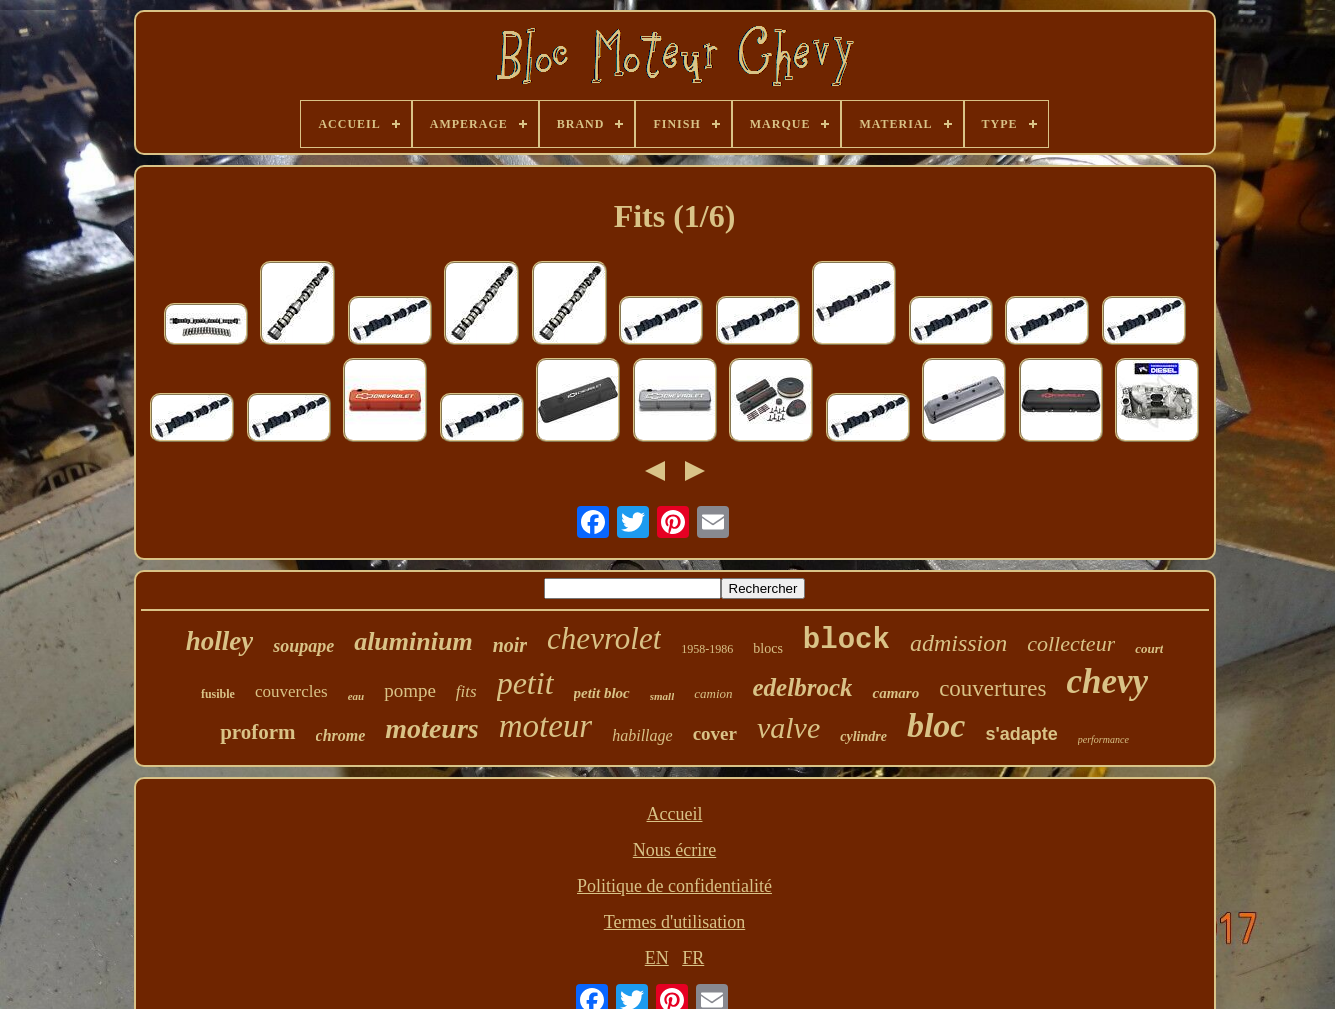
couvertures (992, 688)
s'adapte (1021, 734)
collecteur (1071, 643)
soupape (303, 646)
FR (693, 958)
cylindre (863, 736)
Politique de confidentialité (674, 886)
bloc (936, 725)
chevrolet (604, 638)
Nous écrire (674, 850)
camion (713, 693)
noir (510, 645)
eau (356, 696)
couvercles (291, 691)
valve (788, 727)
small (662, 696)
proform (257, 732)
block (846, 640)
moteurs (431, 728)
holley (220, 641)
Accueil (675, 814)
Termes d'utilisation (674, 922)
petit (525, 683)
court (1149, 648)
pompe (410, 690)
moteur (546, 726)
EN (657, 958)
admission (958, 643)
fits (466, 691)
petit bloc (602, 693)
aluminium (413, 641)
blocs (768, 648)
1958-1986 (707, 649)
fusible (218, 694)
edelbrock (803, 687)
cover (715, 733)
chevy (1107, 681)
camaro (895, 693)
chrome (341, 735)
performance (1103, 739)
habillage (642, 735)
